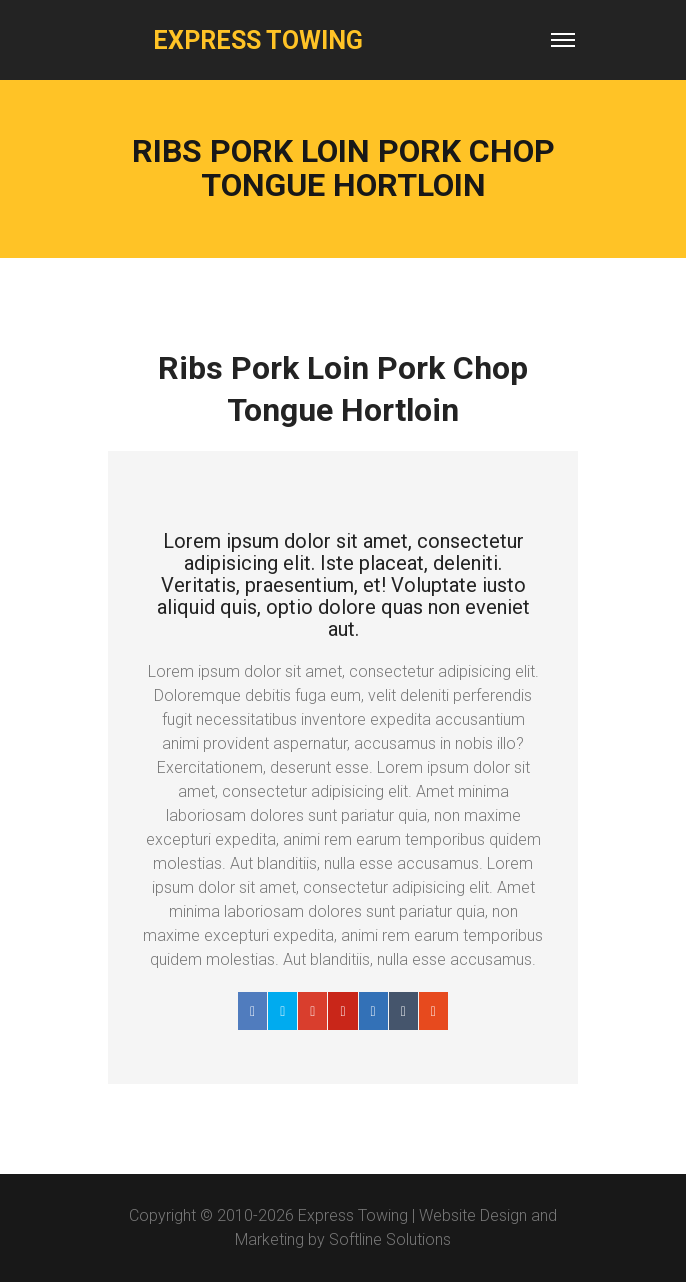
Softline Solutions (390, 1239)
